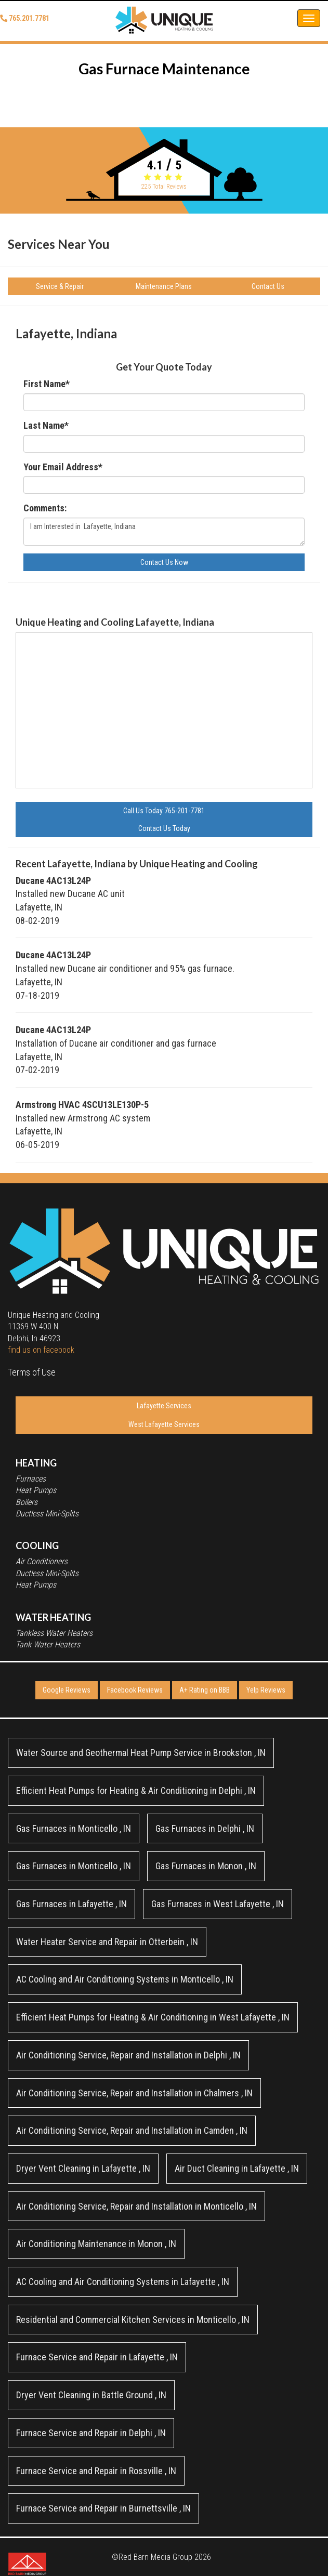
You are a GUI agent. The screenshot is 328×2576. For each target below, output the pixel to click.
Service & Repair (60, 286)
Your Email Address (62, 466)
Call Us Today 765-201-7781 (164, 811)
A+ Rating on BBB (204, 1690)
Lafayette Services (164, 1406)
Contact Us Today (164, 828)
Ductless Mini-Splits (47, 1513)
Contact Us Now (164, 562)
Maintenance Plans (164, 286)
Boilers (26, 1502)
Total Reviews (164, 186)
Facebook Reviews (135, 1690)
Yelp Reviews (265, 1690)
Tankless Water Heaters (54, 1633)
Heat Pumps (36, 1490)
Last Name (46, 425)
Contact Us (268, 286)
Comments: (45, 508)
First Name (46, 383)
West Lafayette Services (164, 1424)
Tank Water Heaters (48, 1644)
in (141, 1752)
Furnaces (31, 1479)
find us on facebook (41, 1350)
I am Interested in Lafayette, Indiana (164, 532)
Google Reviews (66, 1690)
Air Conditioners (42, 1561)
